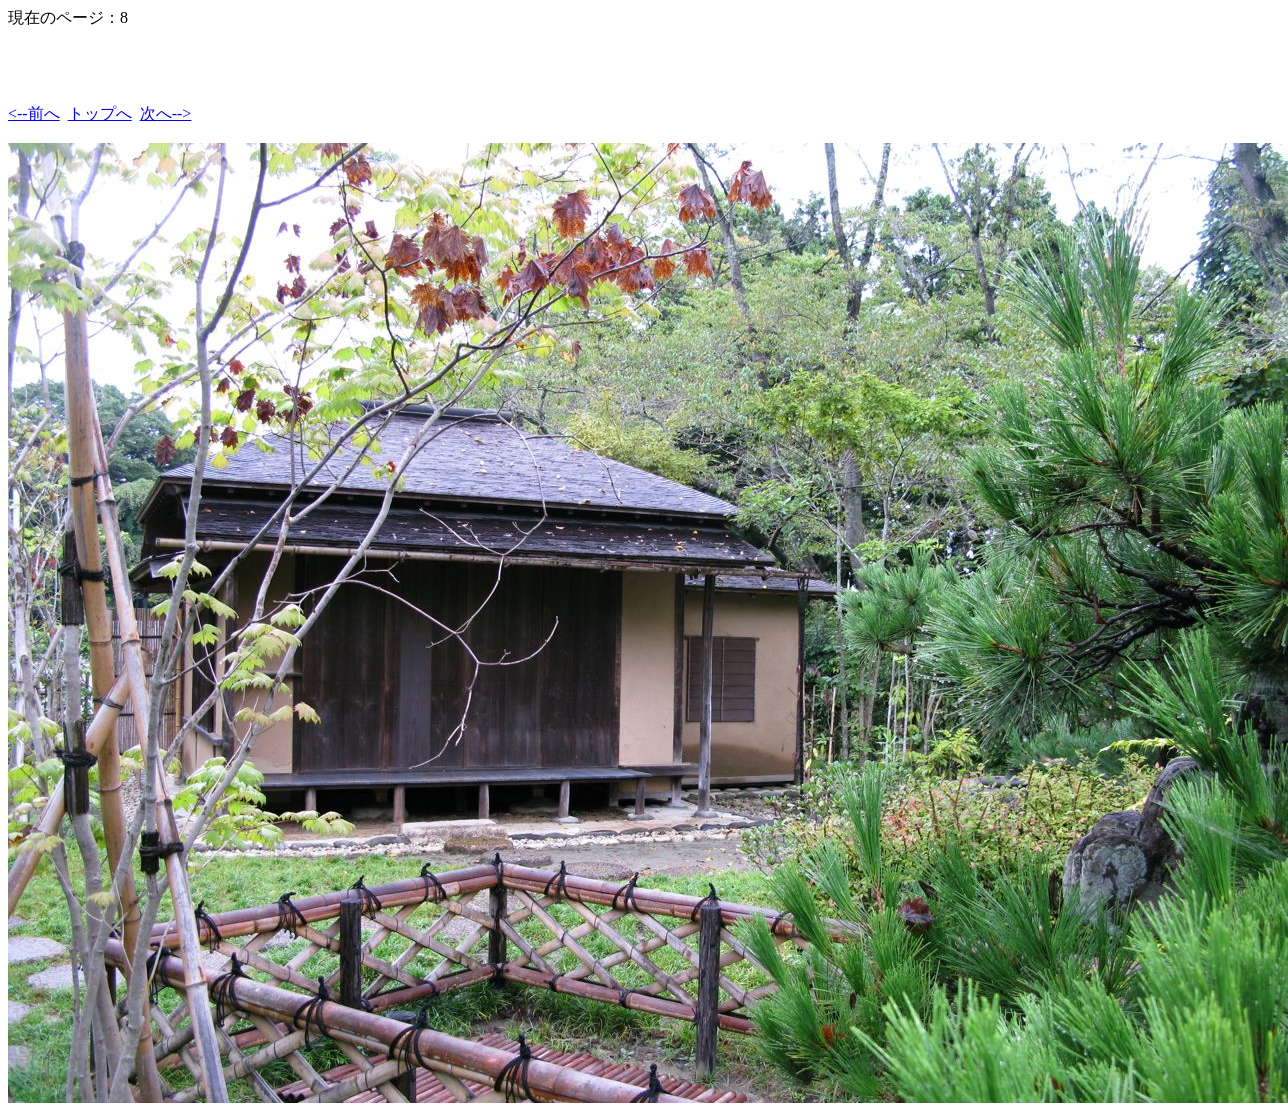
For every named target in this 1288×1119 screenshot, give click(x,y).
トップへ (100, 113)
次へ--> (166, 113)
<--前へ (34, 113)
